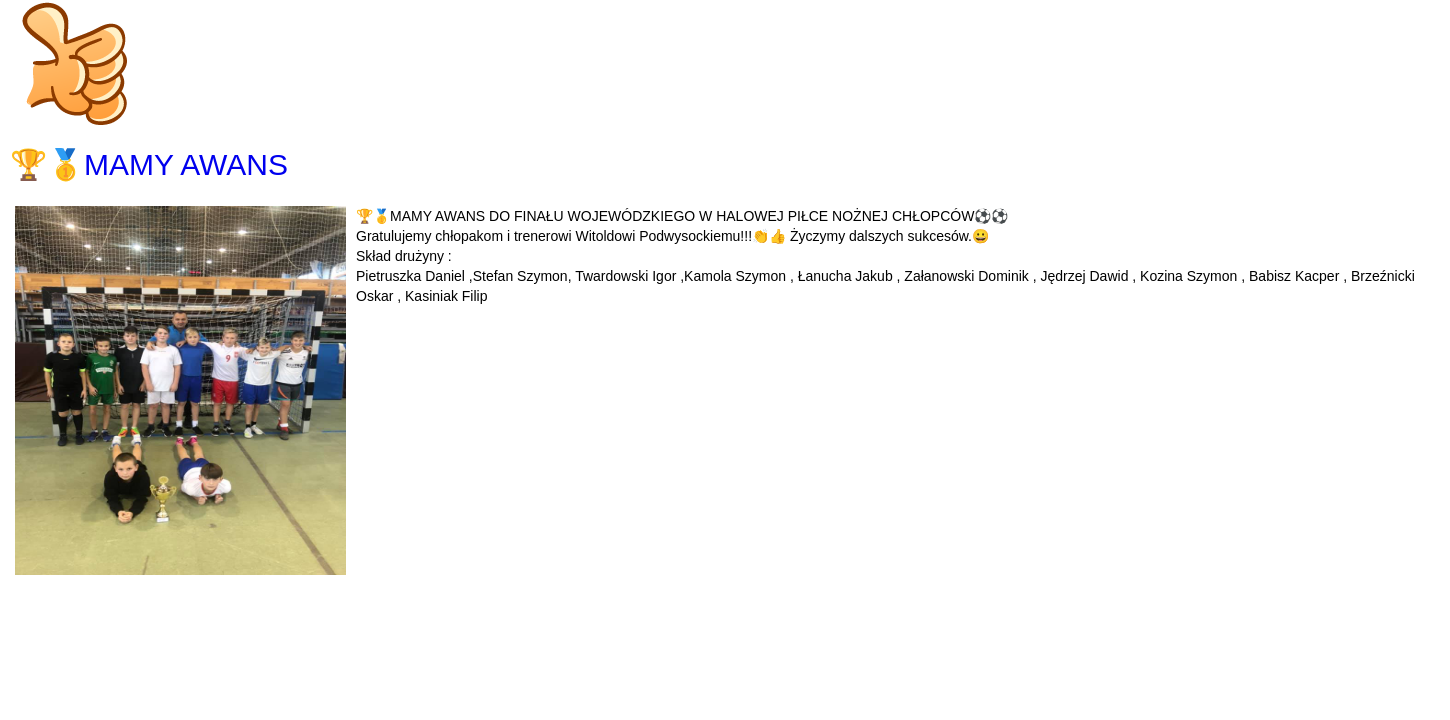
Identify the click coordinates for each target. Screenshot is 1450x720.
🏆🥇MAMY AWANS (149, 164)
